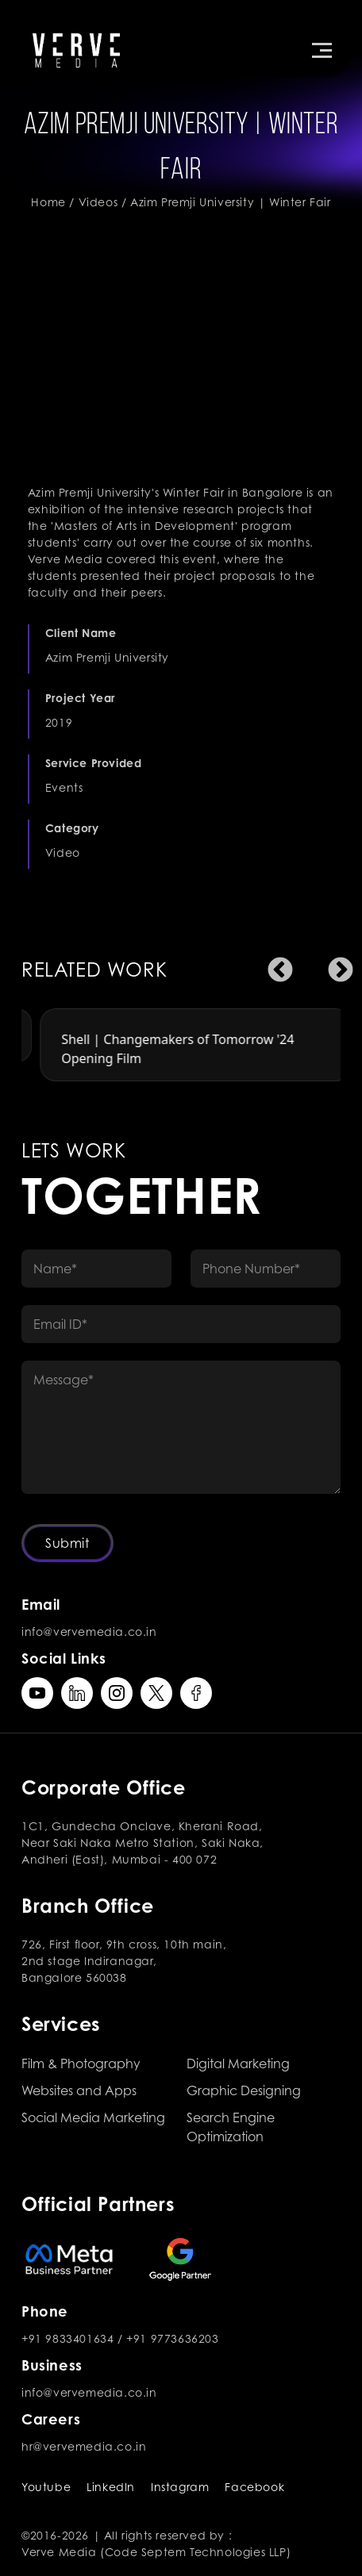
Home (48, 202)
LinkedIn (111, 2486)
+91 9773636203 (172, 2338)
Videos (98, 202)
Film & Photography (81, 2063)
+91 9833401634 (67, 2338)
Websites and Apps (79, 2090)
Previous (274, 965)
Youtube (46, 2486)
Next (334, 965)
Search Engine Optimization (231, 2127)
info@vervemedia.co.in (89, 1631)
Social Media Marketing (93, 2117)
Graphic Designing (244, 2090)
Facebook (254, 2486)
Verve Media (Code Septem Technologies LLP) (156, 2552)
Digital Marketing (238, 2063)
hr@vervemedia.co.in (83, 2446)
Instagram (180, 2486)
